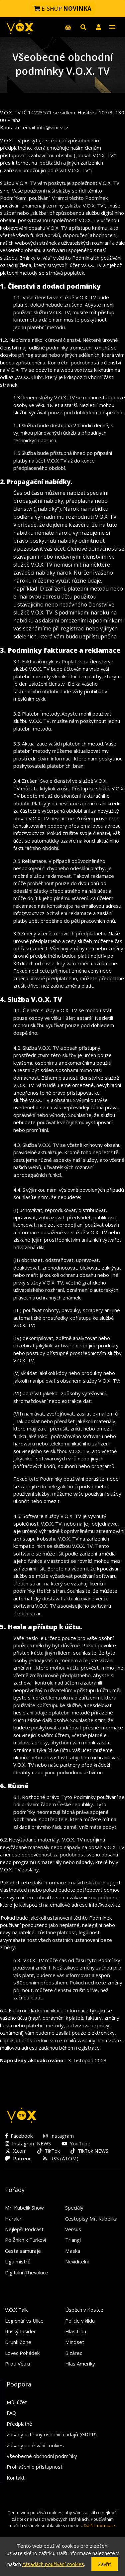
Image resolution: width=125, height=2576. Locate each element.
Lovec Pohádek (22, 2353)
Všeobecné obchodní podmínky (42, 2456)
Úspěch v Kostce (84, 2309)
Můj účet (17, 2402)
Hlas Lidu (75, 2331)
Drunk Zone (18, 2342)
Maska (72, 2250)
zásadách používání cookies (53, 2564)
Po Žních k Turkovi (25, 2240)
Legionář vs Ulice (24, 2320)
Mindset (74, 2342)
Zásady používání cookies (35, 2445)
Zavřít (104, 2564)
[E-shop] (68, 27)
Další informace (99, 2525)
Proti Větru (17, 2363)
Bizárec (73, 2353)
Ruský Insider (20, 2331)
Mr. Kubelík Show (24, 2207)
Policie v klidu (80, 2320)
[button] (98, 27)
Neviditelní (77, 2261)
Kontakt (16, 2477)
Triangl (73, 2240)
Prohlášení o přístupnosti (35, 2466)
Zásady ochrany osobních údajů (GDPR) (52, 2434)
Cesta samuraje (23, 2250)
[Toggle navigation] (112, 27)
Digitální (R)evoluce (26, 2272)
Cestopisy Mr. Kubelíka (91, 2218)
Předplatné (19, 2423)
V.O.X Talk (16, 2309)
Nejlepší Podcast (24, 2229)
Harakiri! (14, 2218)
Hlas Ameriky (80, 2363)
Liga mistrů (18, 2261)
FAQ (11, 2412)
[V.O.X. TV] (20, 27)
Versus (73, 2229)
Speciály (74, 2207)
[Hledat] (83, 27)
